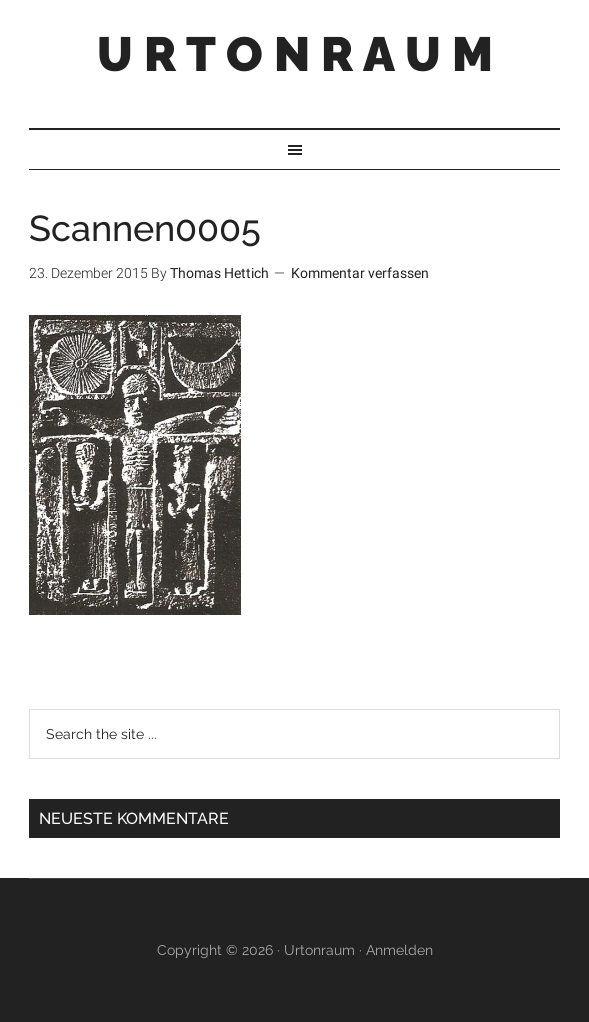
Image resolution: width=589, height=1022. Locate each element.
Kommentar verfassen (360, 273)
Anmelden (399, 950)
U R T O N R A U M (295, 54)
